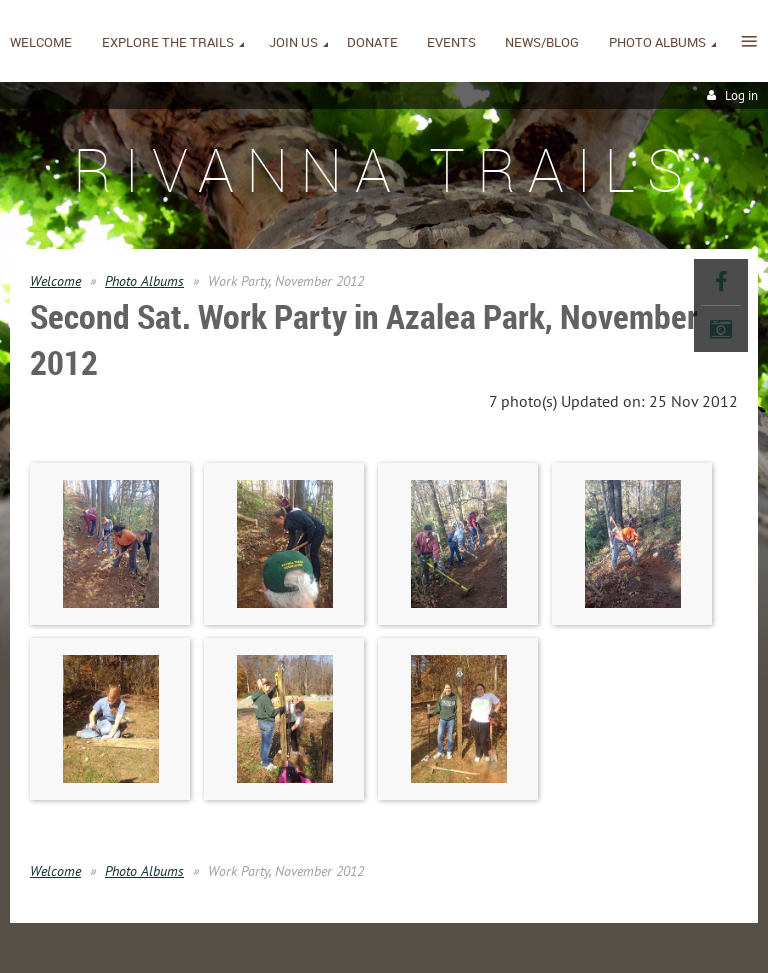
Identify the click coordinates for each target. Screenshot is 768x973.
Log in (741, 95)
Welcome (55, 281)
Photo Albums (144, 281)
